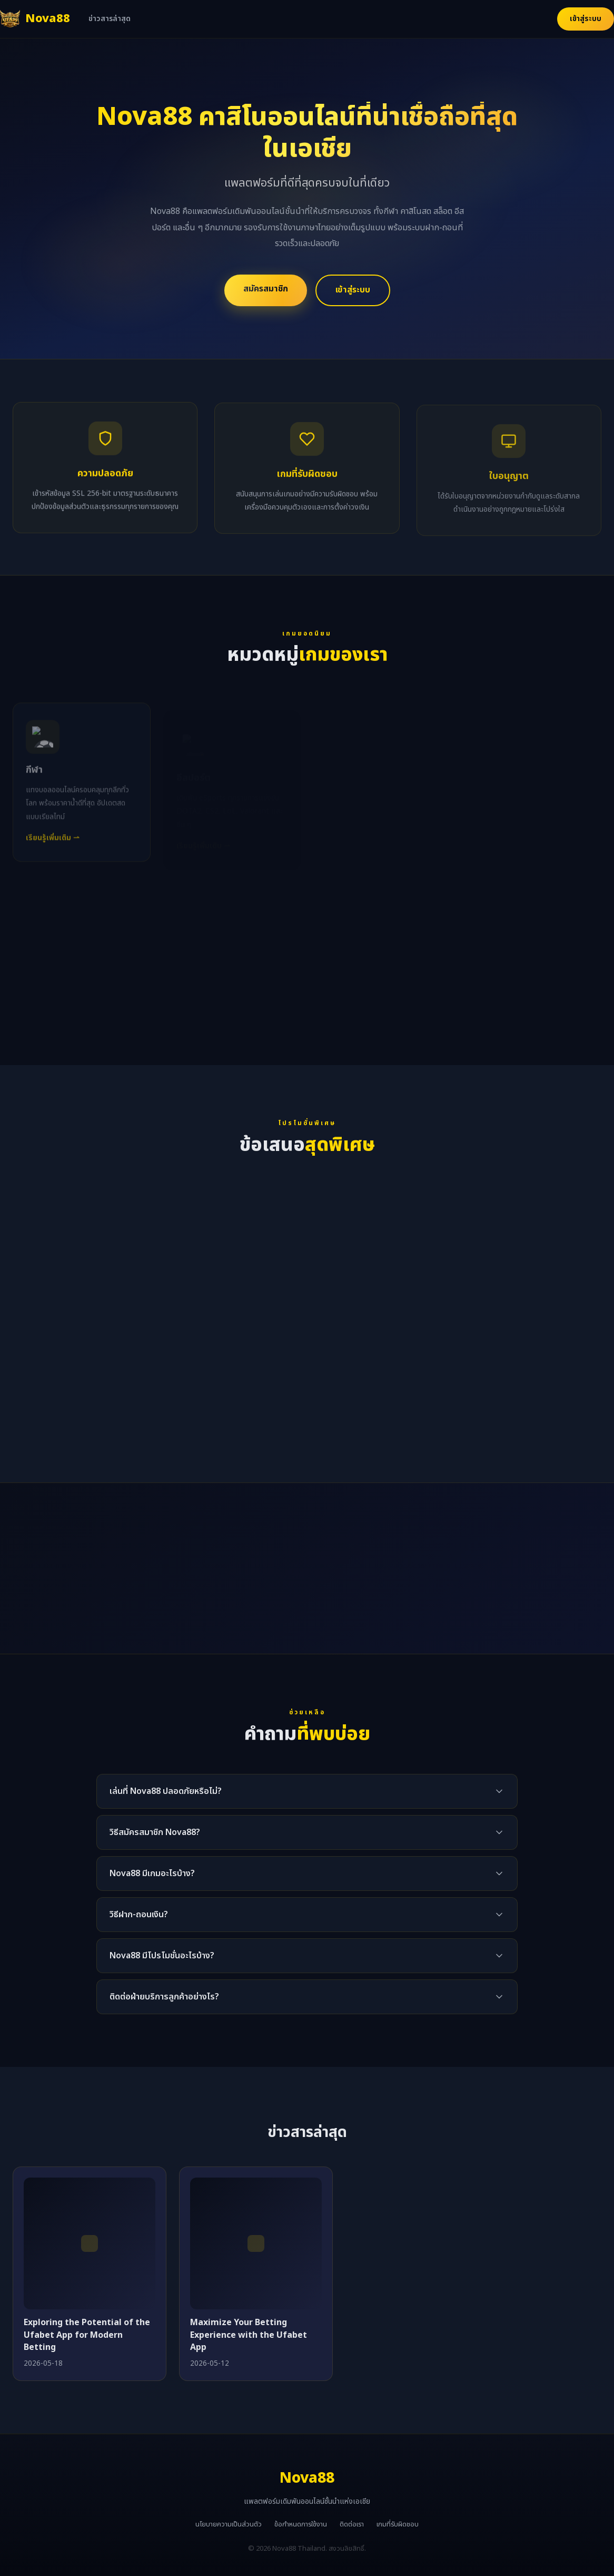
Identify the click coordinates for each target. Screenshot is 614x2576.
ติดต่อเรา (352, 2524)
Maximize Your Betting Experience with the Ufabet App (248, 2334)
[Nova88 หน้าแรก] (35, 19)
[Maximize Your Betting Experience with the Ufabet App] (256, 2243)
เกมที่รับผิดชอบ (398, 2524)
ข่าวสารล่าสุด (109, 18)
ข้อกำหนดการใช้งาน (300, 2524)
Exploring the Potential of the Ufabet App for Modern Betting (87, 2334)
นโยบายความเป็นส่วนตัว (228, 2524)
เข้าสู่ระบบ (585, 18)
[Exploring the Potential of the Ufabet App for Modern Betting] (89, 2243)
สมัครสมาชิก (265, 288)
